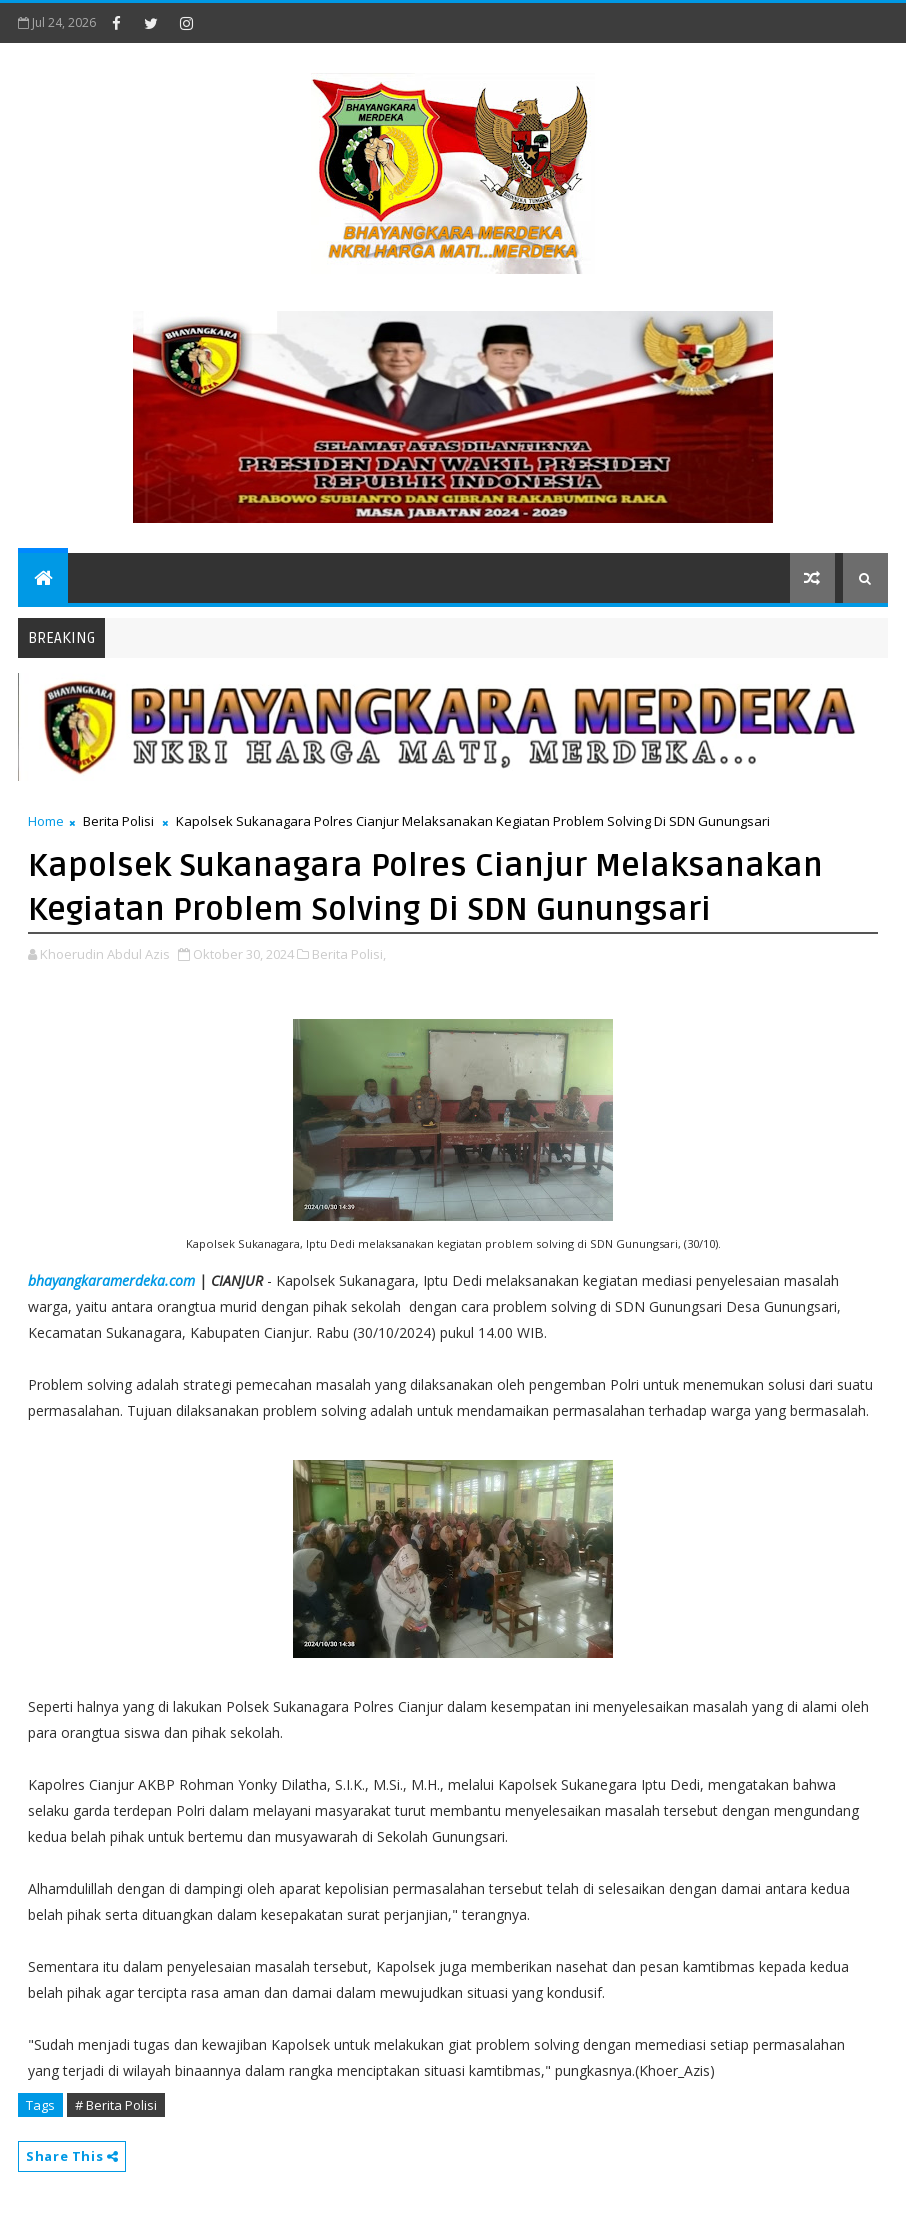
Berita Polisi (118, 821)
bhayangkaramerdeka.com (111, 1280)
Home (46, 821)
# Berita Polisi (116, 2105)
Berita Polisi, (349, 954)
